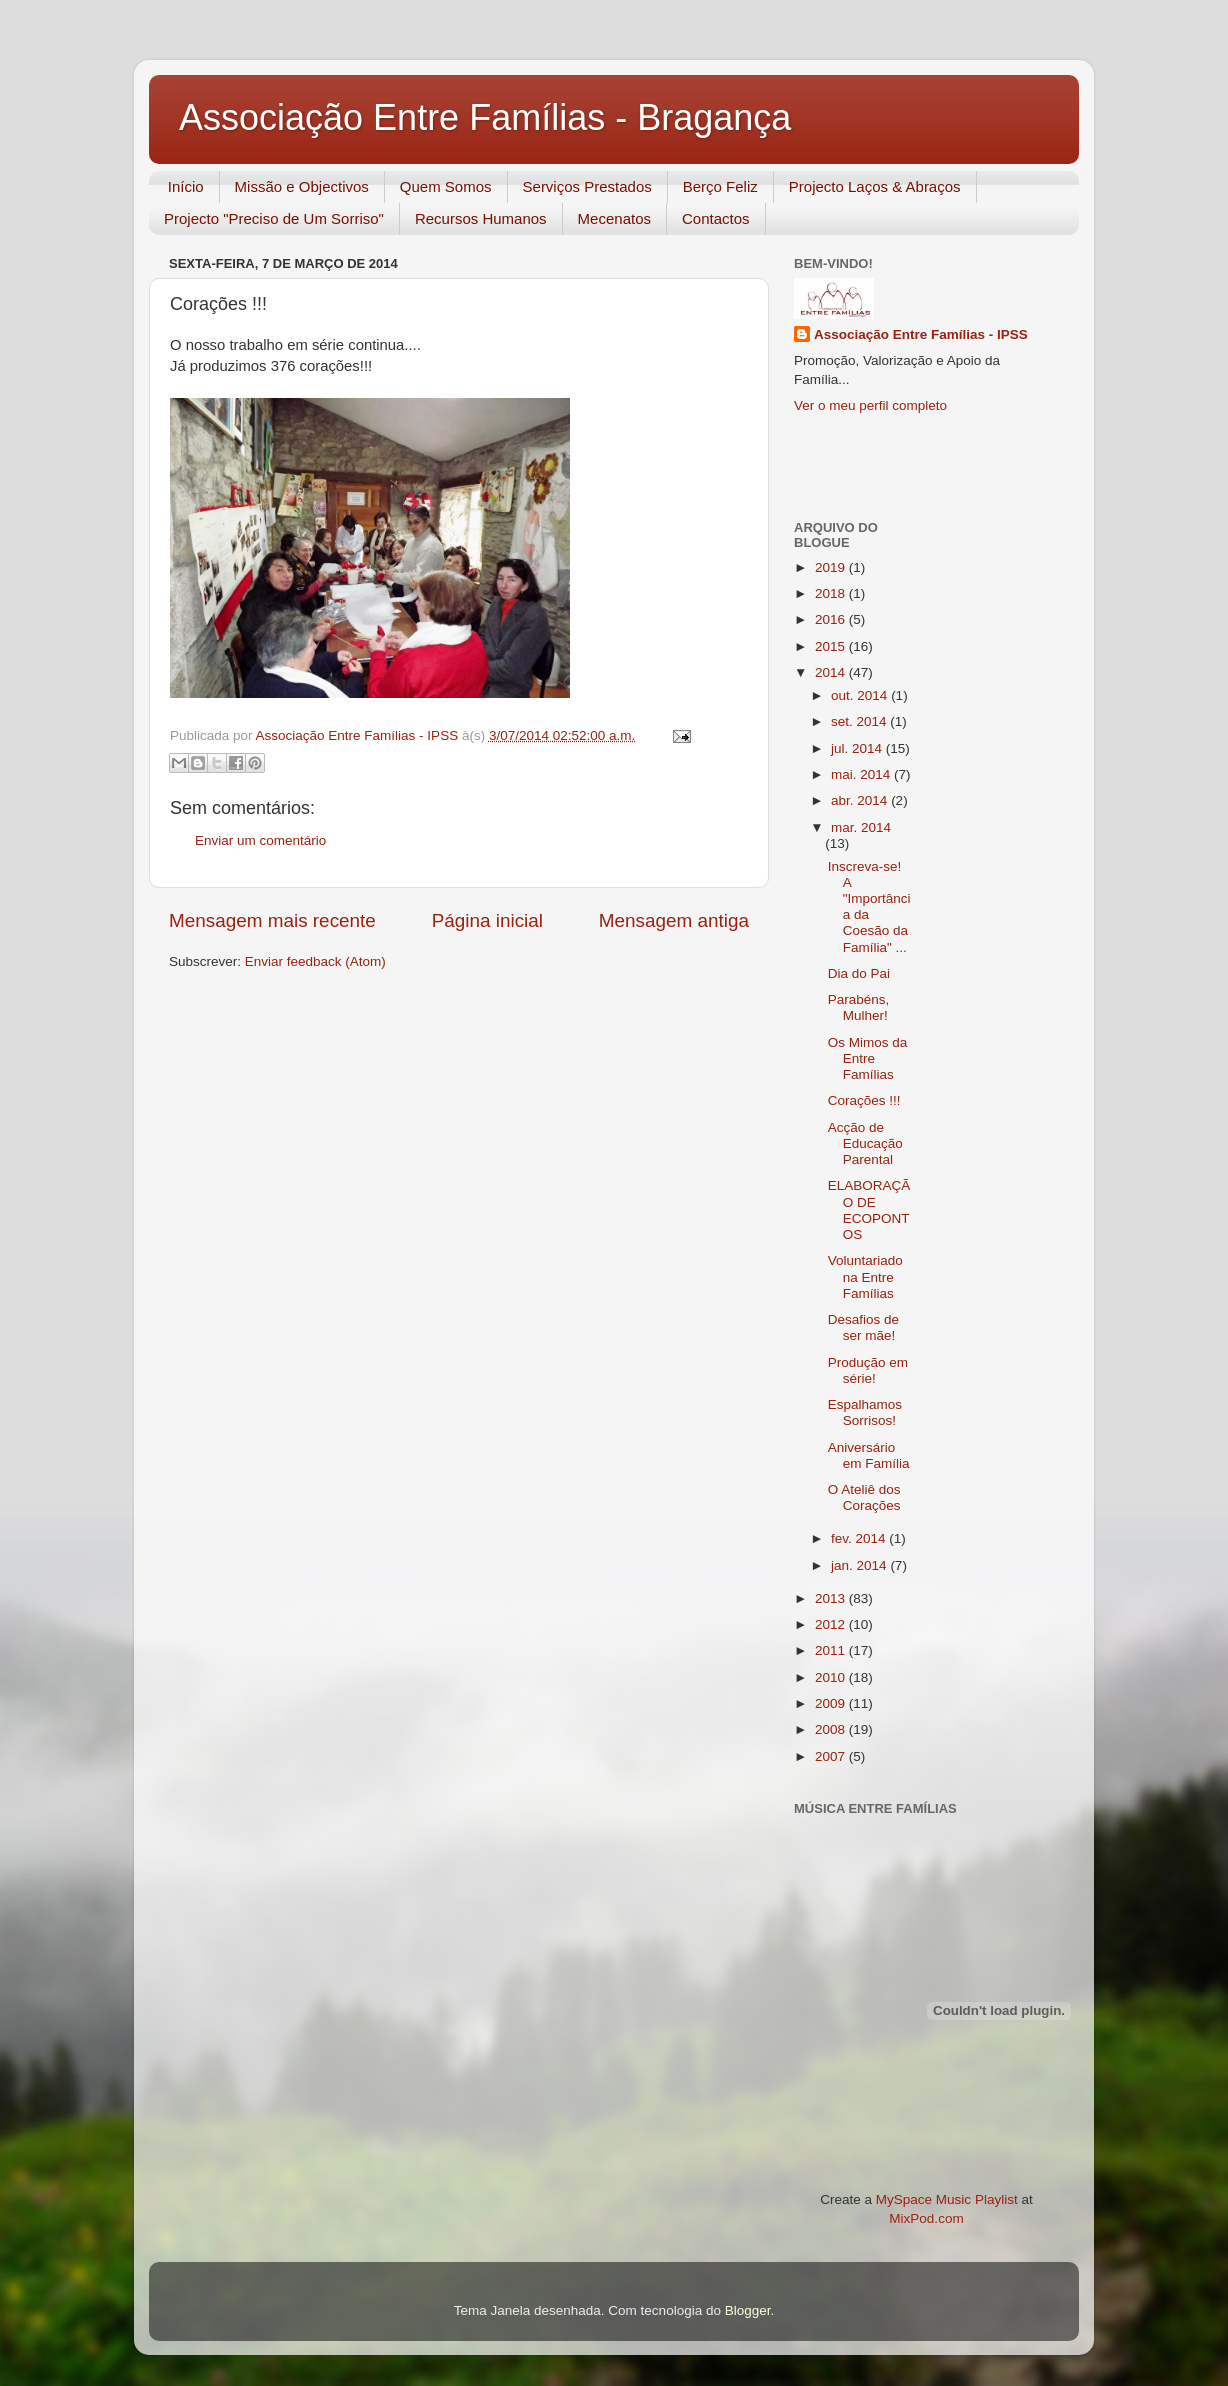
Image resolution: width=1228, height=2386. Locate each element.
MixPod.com (926, 2218)
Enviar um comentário (260, 840)
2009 (832, 1703)
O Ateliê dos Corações (864, 1497)
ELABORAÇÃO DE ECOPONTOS (869, 1210)
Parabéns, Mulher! (859, 1007)
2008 (832, 1729)
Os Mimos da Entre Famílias (868, 1058)
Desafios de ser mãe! (863, 1327)
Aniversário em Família (869, 1455)
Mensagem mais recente (272, 920)
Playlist (996, 2199)
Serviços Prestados (587, 186)
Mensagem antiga (674, 920)
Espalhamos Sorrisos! (865, 1412)
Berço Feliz (720, 186)
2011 (832, 1650)
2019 (832, 567)
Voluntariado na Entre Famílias (865, 1276)
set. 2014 (860, 721)
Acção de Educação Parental (865, 1143)
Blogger (748, 2310)
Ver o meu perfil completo (870, 405)
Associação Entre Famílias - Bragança (485, 117)
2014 (832, 672)
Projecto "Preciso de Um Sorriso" (274, 218)
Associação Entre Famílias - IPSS (921, 334)
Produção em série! (868, 1370)
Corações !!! (864, 1100)
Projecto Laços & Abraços (875, 186)
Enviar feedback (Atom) (315, 961)
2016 (832, 619)
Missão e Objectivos (302, 186)
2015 (832, 646)
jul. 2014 (858, 748)
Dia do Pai (859, 973)
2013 (832, 1598)
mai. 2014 (862, 774)
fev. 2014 (860, 1538)
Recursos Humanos (481, 218)
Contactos (716, 218)
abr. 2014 (861, 800)
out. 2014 (861, 695)
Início (186, 186)
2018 (832, 593)
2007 (832, 1756)
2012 (832, 1624)
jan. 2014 (860, 1565)
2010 (832, 1677)
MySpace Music (923, 2199)
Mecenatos (614, 218)
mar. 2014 (861, 827)
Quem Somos (446, 186)
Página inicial (487, 920)
